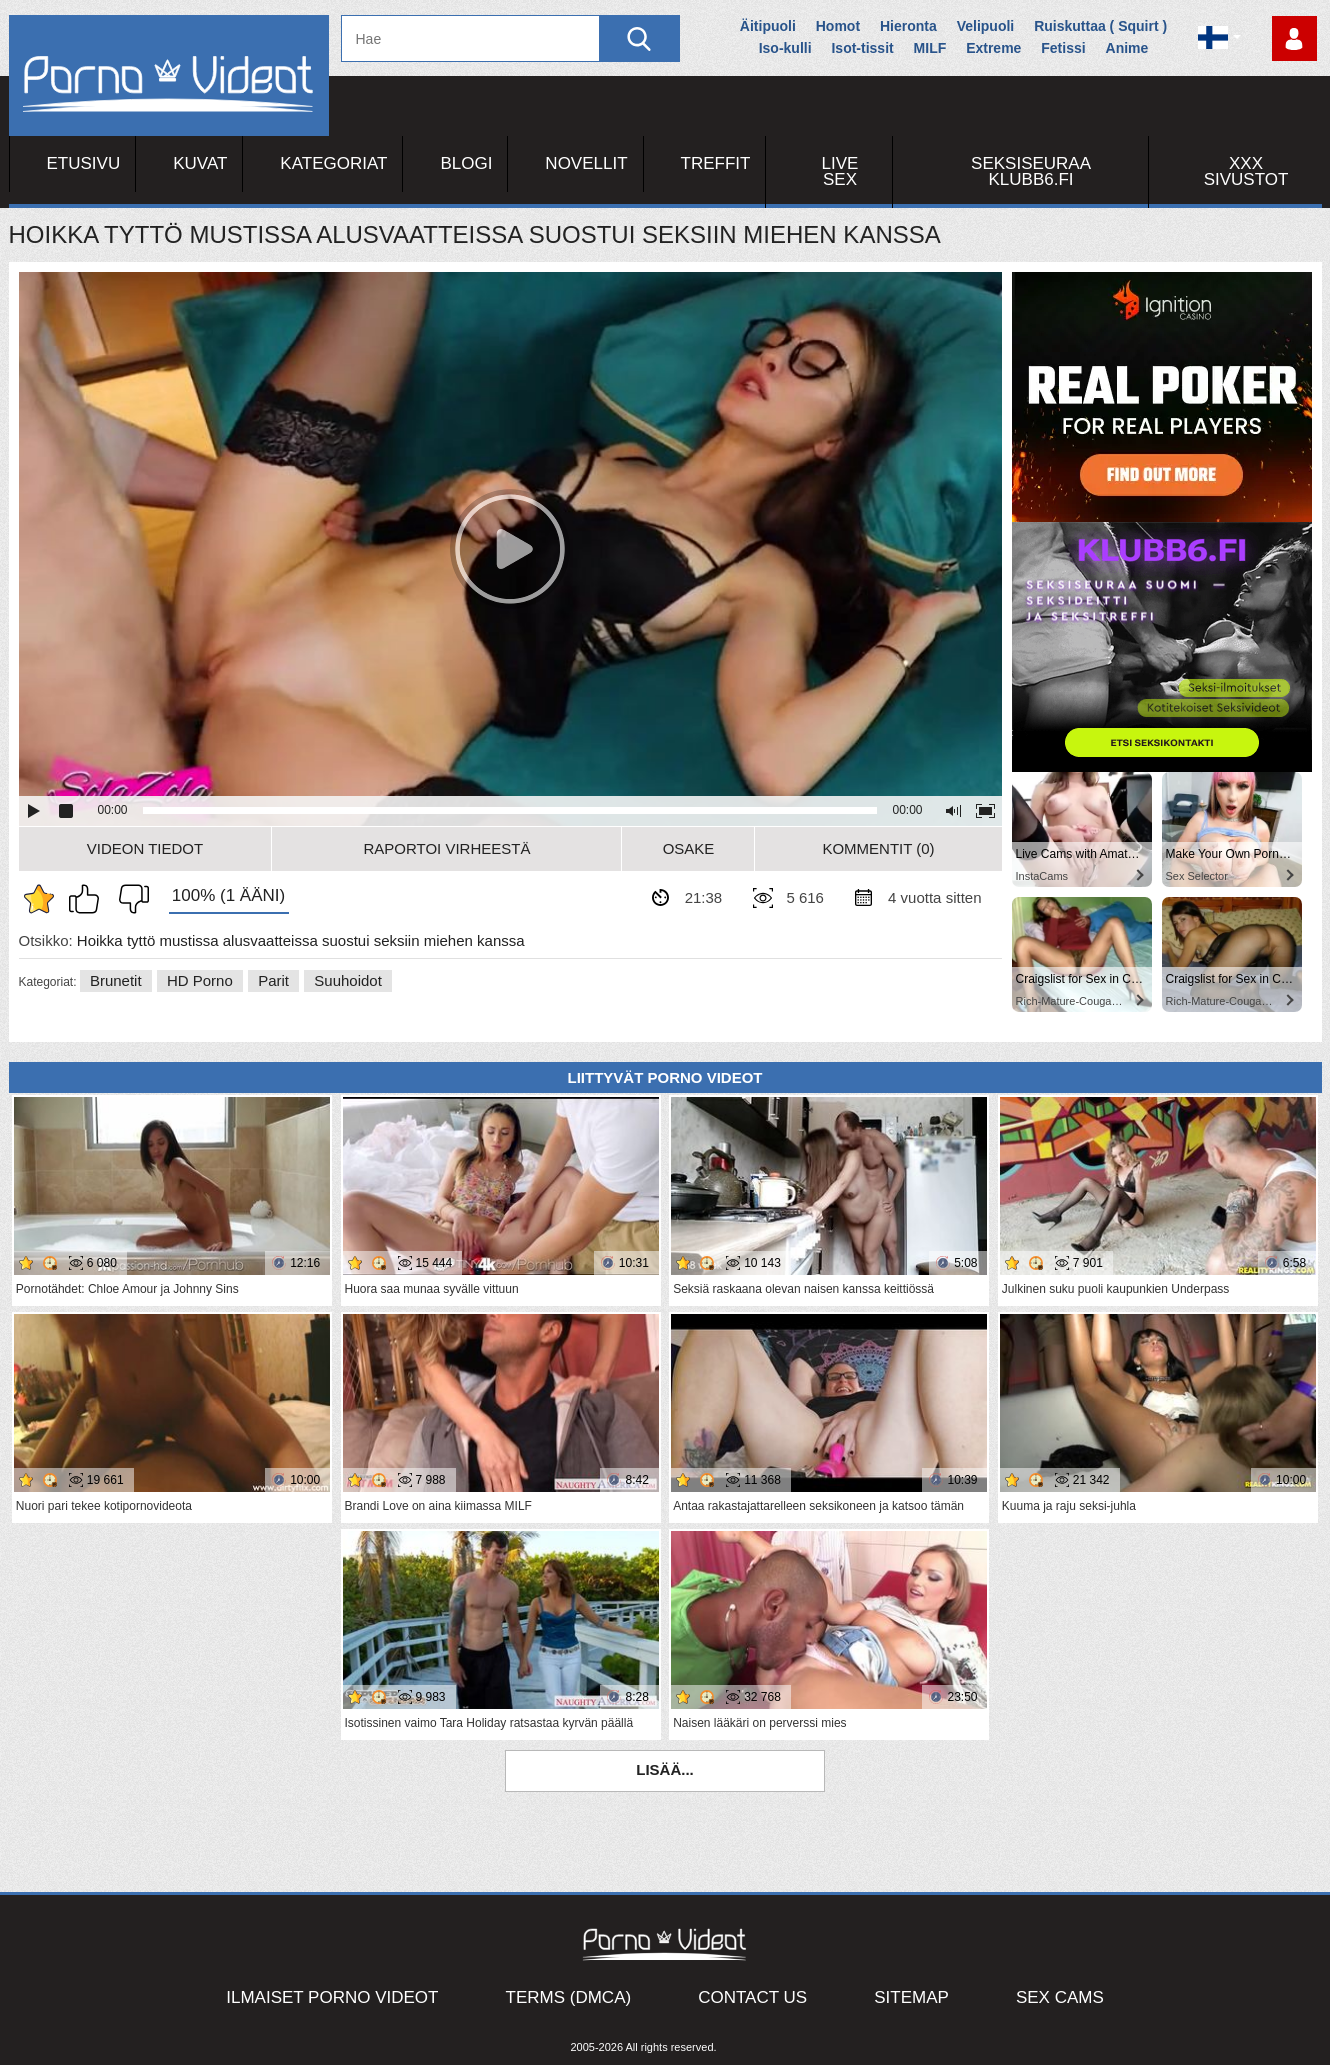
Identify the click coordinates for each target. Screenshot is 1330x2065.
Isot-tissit (862, 48)
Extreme (993, 48)
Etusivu (84, 163)
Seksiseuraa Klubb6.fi (1031, 171)
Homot (838, 26)
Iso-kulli (785, 48)
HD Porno (200, 980)
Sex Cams (1060, 1997)
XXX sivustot (1246, 171)
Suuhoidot (348, 980)
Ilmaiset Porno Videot (332, 1997)
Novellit (586, 163)
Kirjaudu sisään (1294, 38)
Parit (273, 980)
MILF (930, 48)
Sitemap (911, 1997)
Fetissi (1063, 48)
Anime (1127, 48)
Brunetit (116, 980)
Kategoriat (333, 163)
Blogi (466, 163)
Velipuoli (986, 26)
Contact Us (752, 1997)
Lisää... (665, 1769)
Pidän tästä (89, 899)
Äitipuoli (768, 26)
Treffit (716, 163)
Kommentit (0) (878, 848)
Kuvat (200, 163)
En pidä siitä (129, 899)
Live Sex (840, 171)
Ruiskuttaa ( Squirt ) (1100, 26)
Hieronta (908, 26)
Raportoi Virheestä (446, 848)
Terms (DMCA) (569, 1997)
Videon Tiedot (145, 848)
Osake (689, 848)
